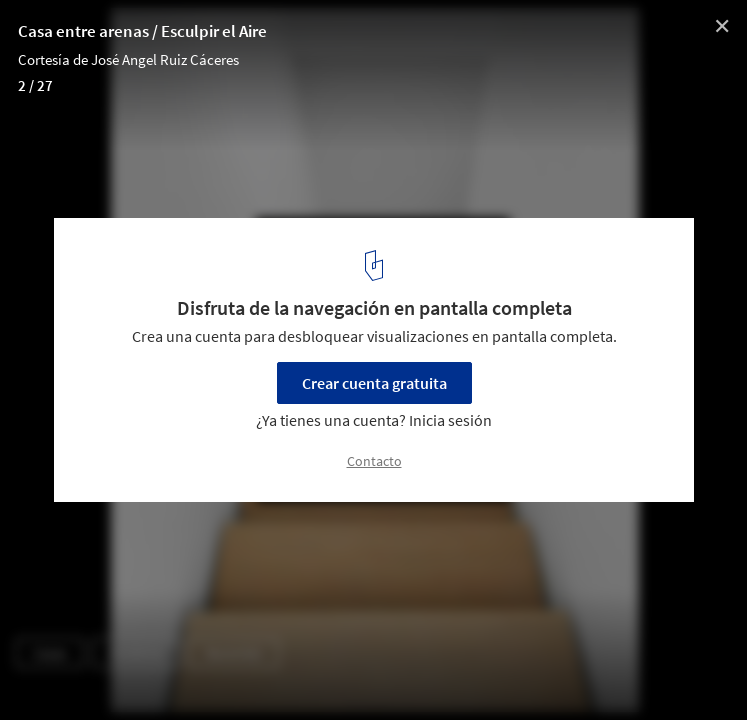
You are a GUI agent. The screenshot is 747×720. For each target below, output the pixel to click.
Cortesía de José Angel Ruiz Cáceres (128, 59)
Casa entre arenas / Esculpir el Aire (142, 31)
